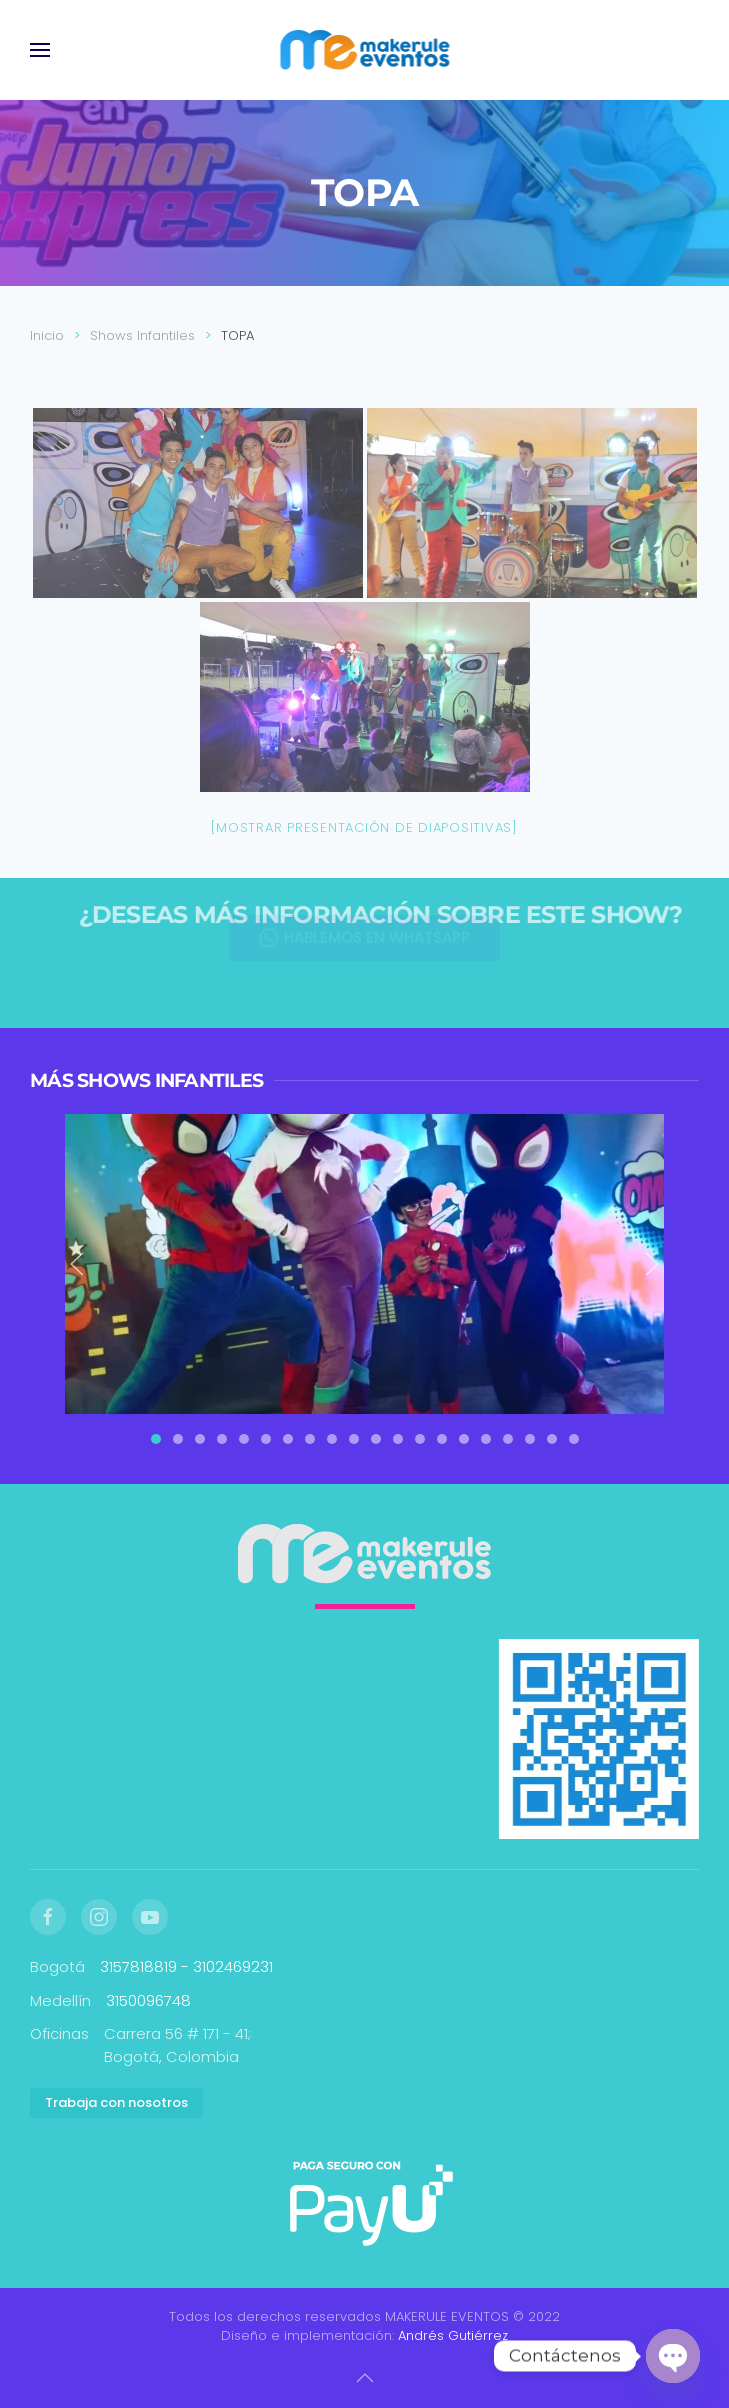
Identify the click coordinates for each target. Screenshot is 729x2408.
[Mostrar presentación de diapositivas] (364, 827)
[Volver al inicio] (364, 50)
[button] (40, 50)
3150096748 (148, 2000)
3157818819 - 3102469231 (186, 1966)
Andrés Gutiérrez (453, 2335)
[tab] (156, 1439)
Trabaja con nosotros (116, 2102)
